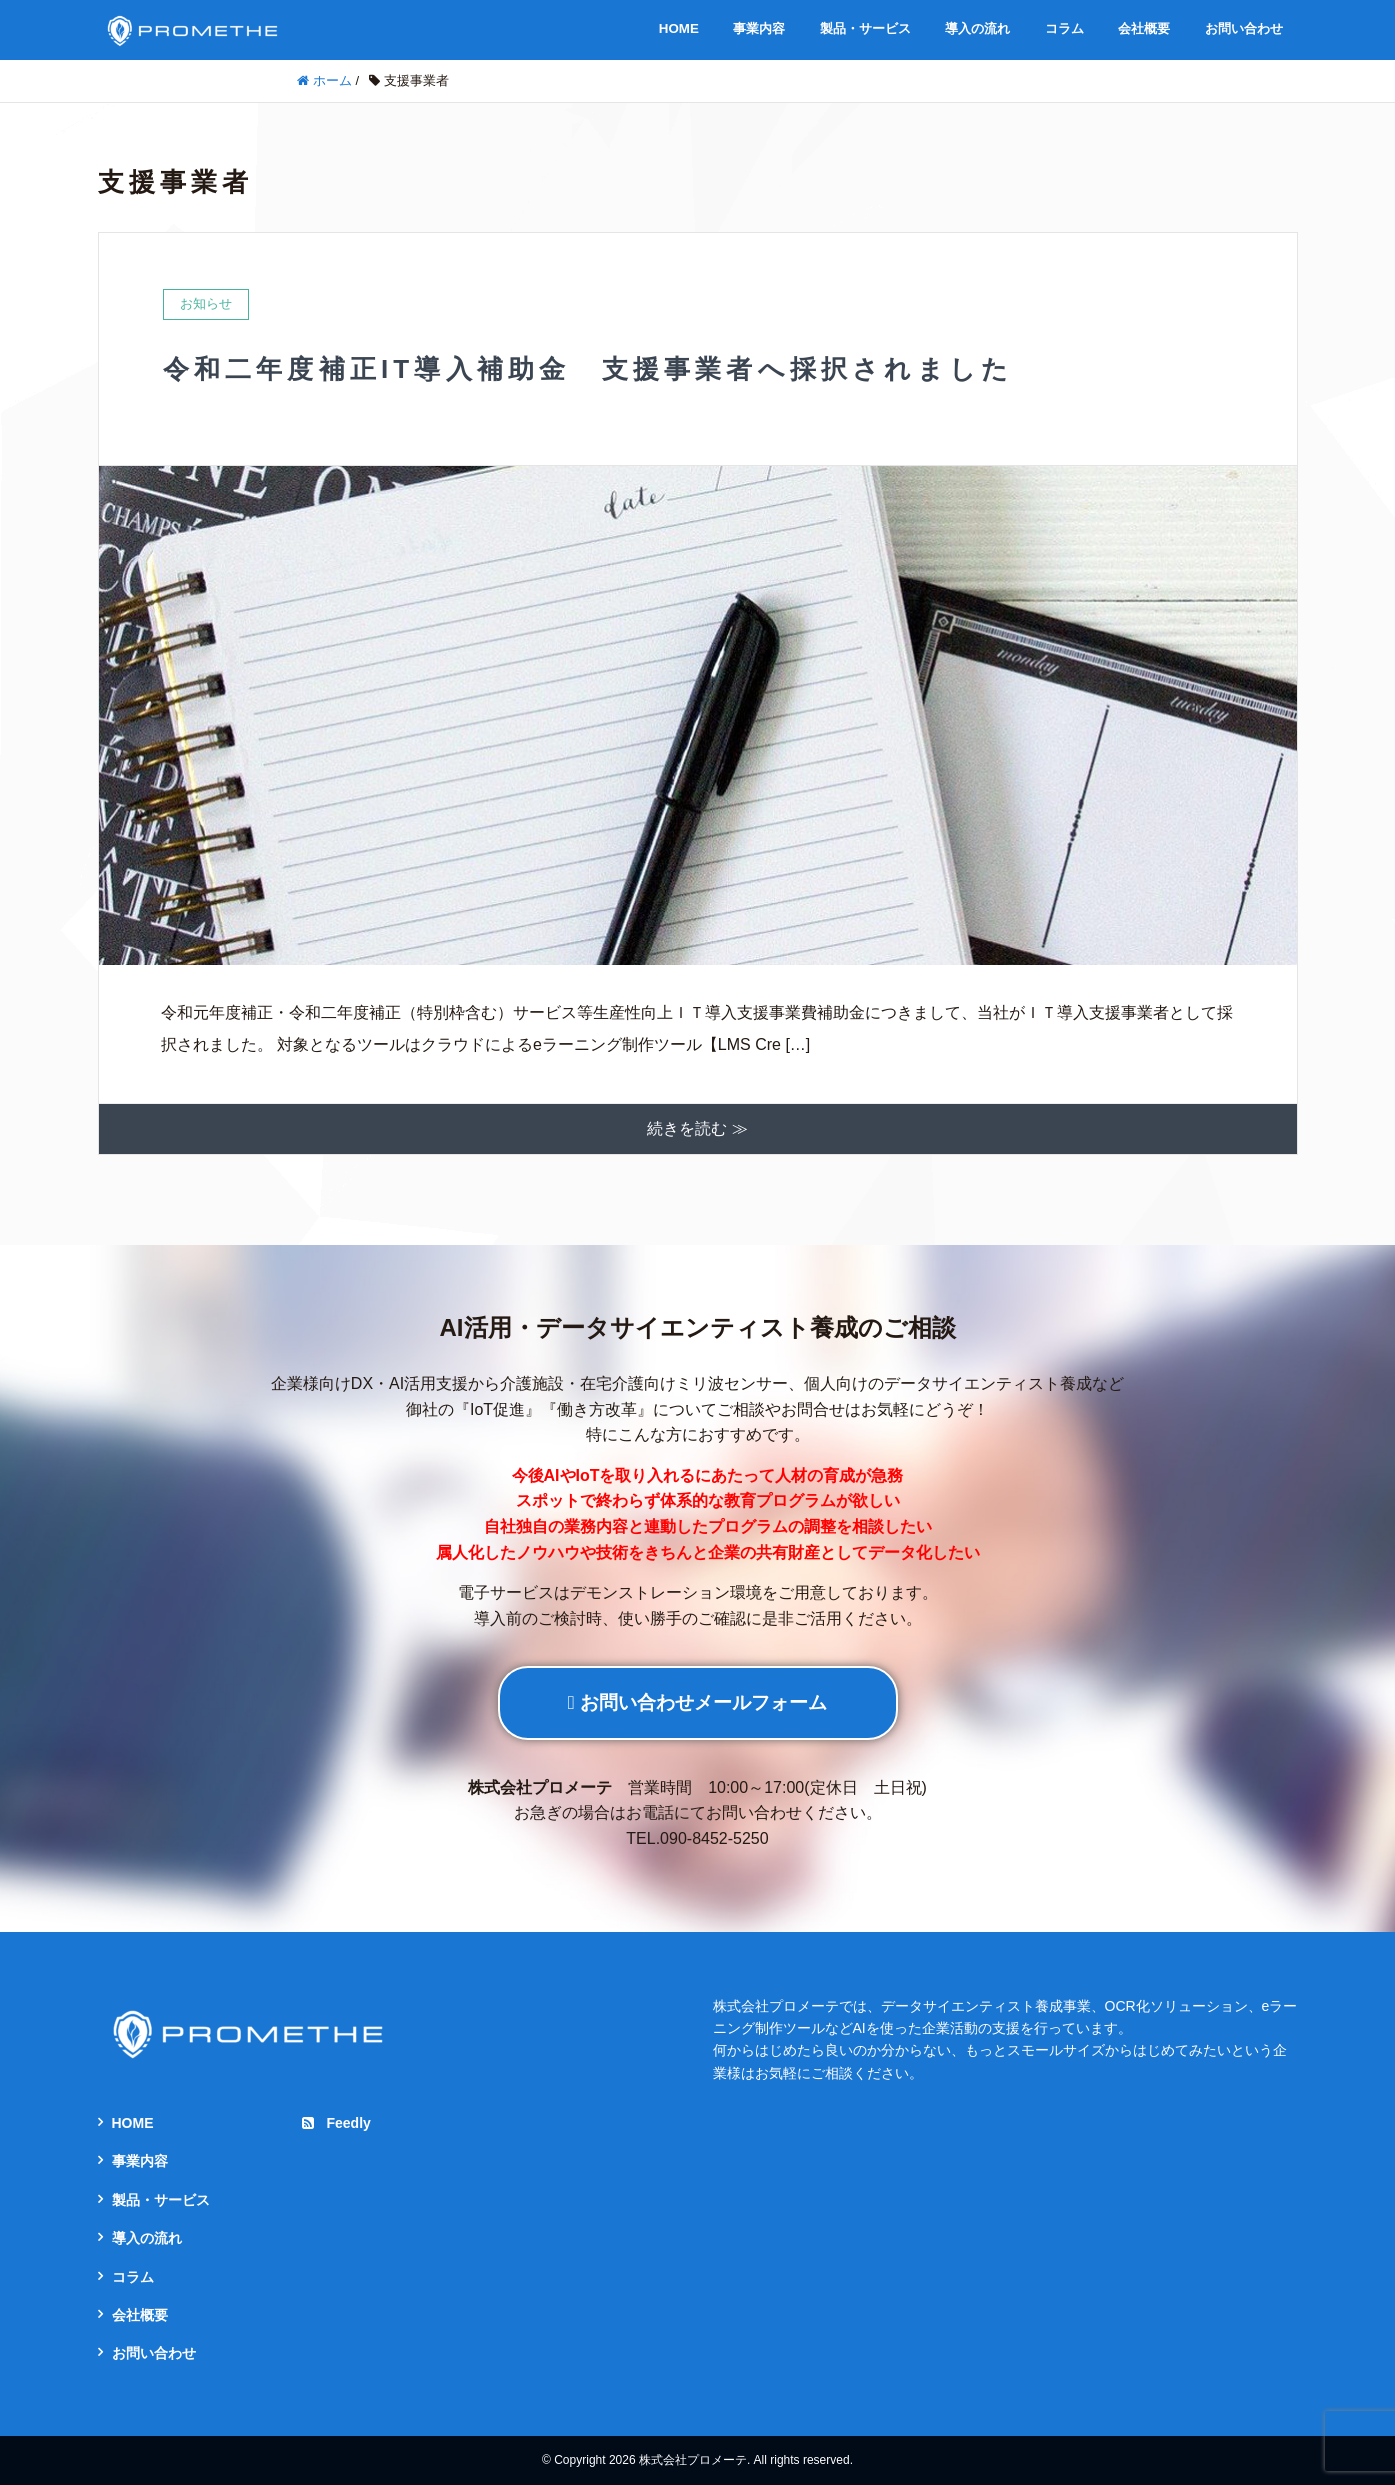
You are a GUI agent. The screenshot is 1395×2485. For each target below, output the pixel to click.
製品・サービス (865, 28)
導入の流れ (977, 28)
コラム (1064, 28)
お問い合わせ (1244, 28)
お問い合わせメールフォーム (697, 1702)
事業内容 (759, 28)
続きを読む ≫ (697, 1128)
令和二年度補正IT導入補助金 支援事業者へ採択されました (588, 369)
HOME (679, 28)
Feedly (336, 2123)
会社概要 (1144, 28)
